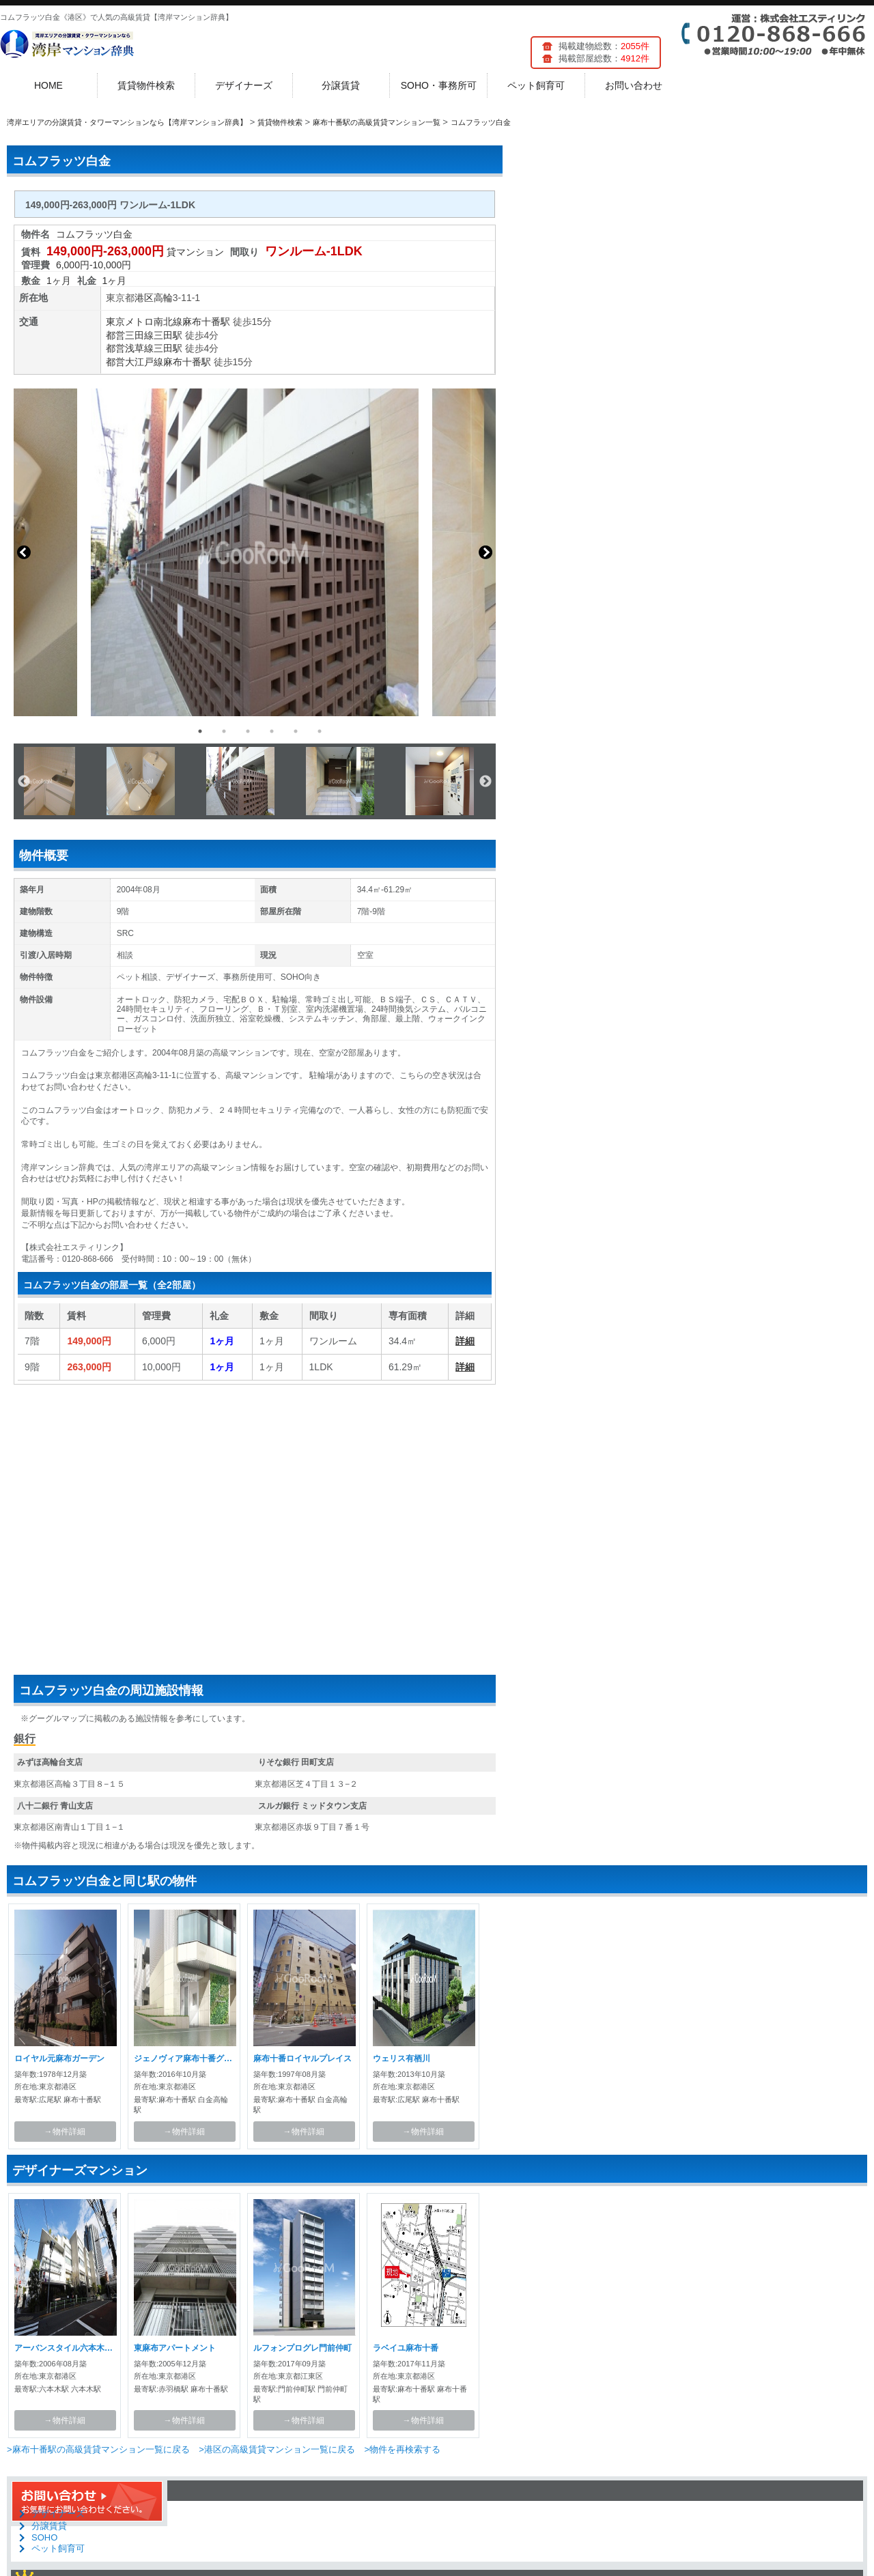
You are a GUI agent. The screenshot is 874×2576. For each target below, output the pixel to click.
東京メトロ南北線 (144, 321)
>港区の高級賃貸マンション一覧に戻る (277, 2449)
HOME (48, 85)
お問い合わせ (633, 85)
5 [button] (295, 731)
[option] (254, 552)
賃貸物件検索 (146, 85)
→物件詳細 (64, 2131)
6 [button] (319, 731)
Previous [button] (24, 552)
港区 (144, 297)
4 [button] (272, 731)
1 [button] (200, 731)
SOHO (44, 2537)
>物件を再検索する (402, 2449)
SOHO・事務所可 (439, 85)
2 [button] (224, 731)
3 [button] (248, 731)
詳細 (465, 1340)
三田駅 (168, 335)
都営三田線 (130, 335)
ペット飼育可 (536, 85)
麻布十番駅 (206, 321)
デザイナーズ (243, 85)
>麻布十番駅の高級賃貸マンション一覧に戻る (98, 2449)
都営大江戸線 (134, 361)
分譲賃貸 (341, 85)
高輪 (163, 297)
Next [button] (485, 552)
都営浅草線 (130, 348)
